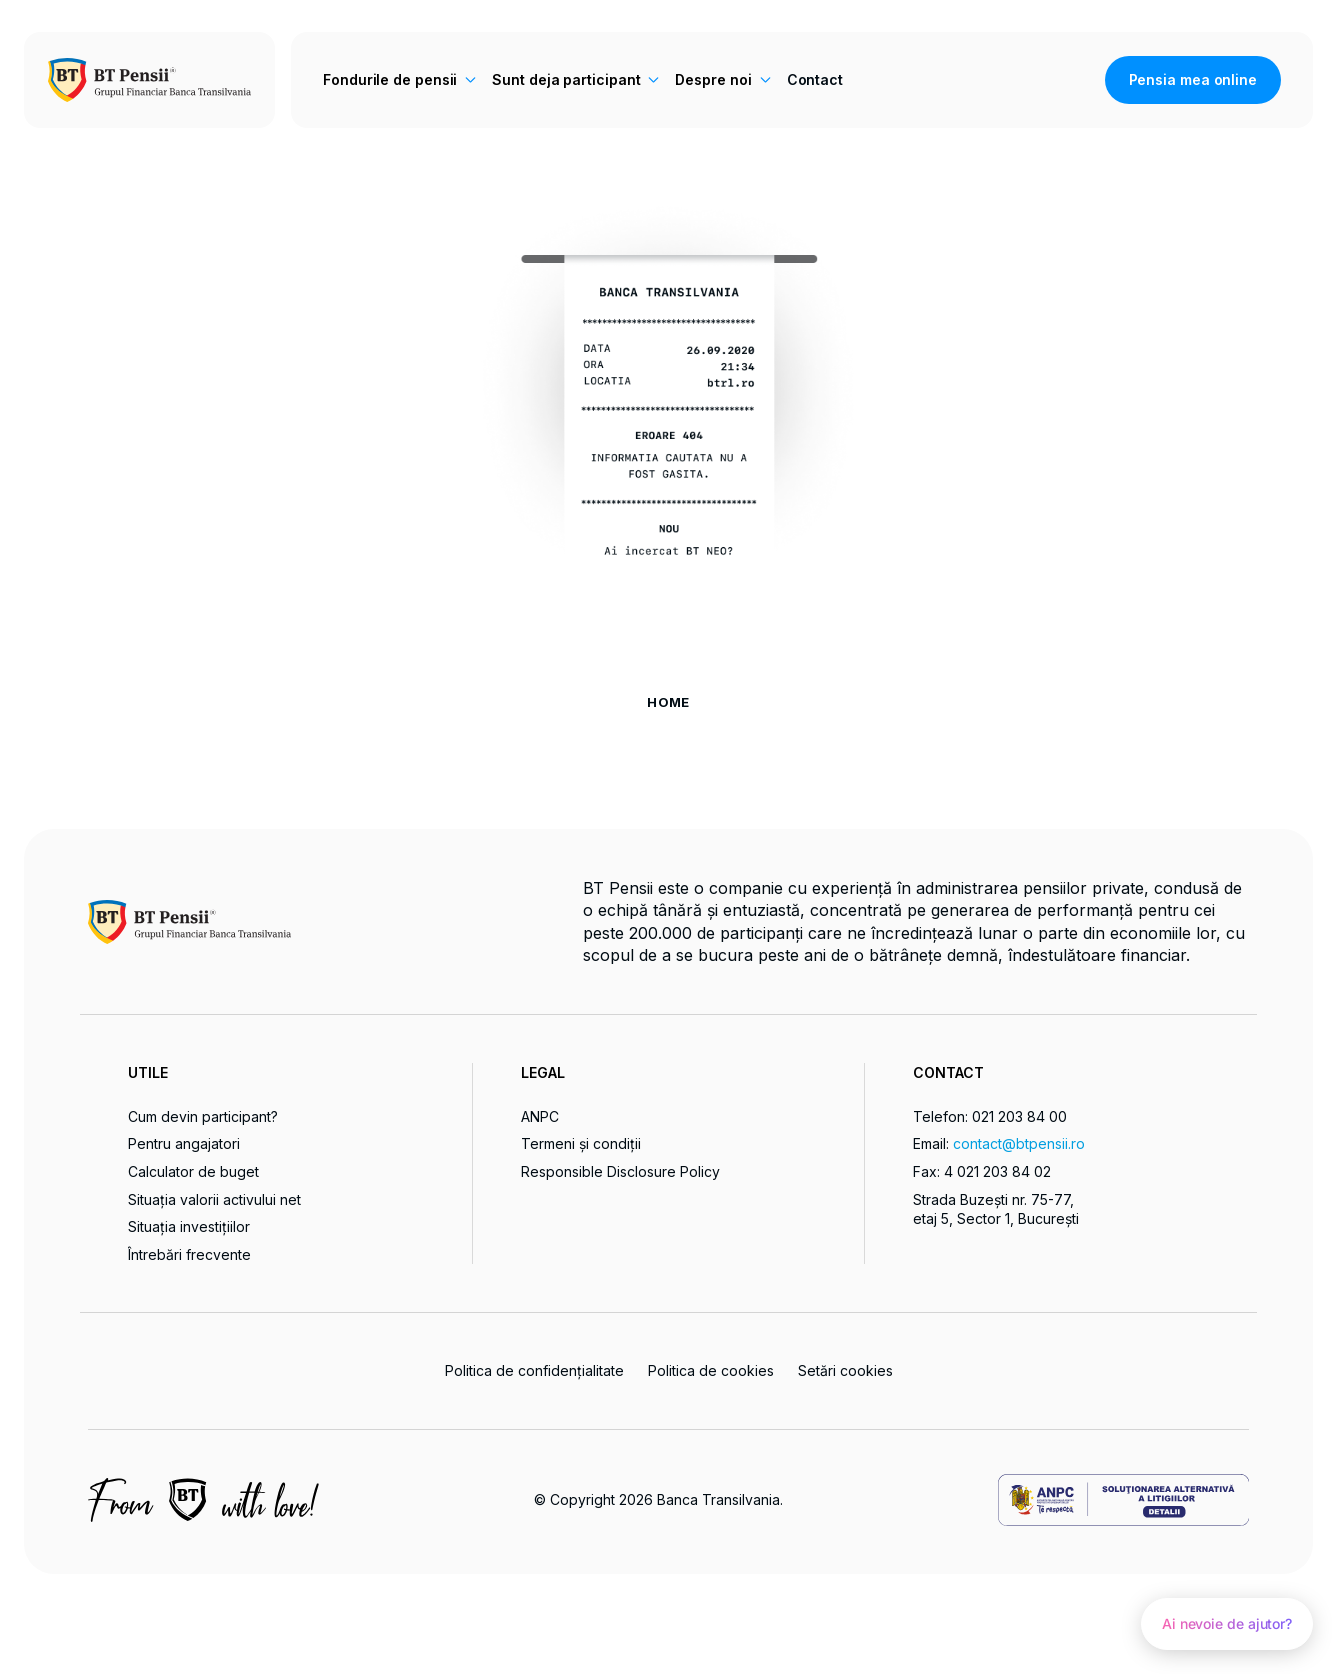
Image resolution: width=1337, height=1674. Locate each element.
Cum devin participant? (203, 1116)
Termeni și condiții (581, 1143)
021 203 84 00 (1019, 1116)
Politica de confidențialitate (534, 1370)
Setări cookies (845, 1371)
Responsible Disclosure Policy (620, 1171)
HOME (668, 702)
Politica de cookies (711, 1370)
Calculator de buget (193, 1171)
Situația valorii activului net (214, 1199)
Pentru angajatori (184, 1143)
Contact (815, 79)
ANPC (540, 1116)
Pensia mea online (1193, 79)
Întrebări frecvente (189, 1254)
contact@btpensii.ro (1019, 1143)
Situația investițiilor (189, 1226)
